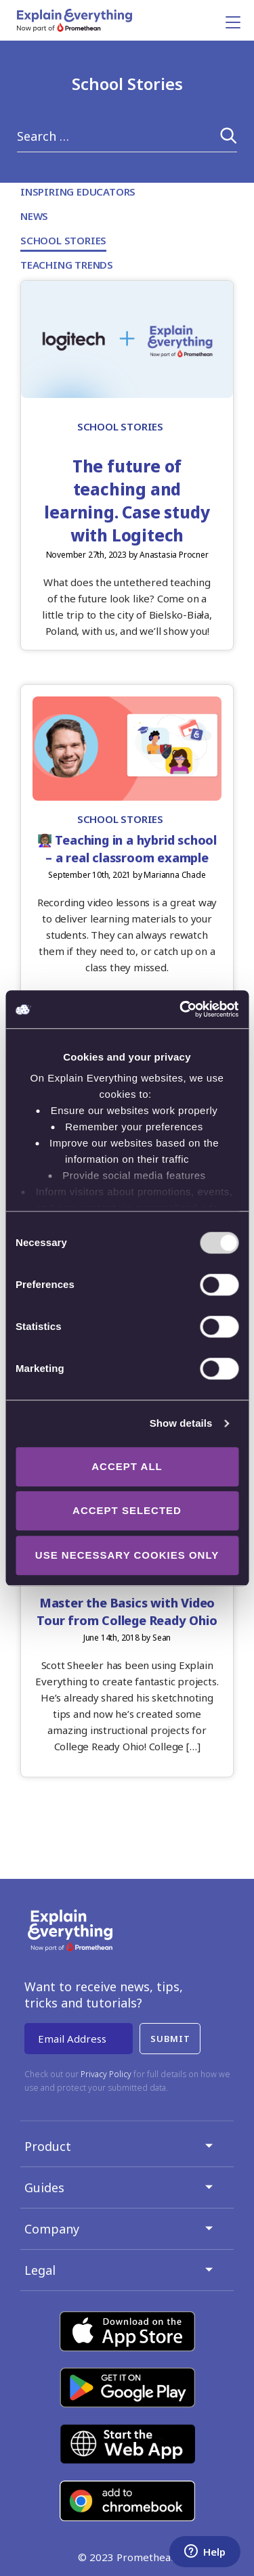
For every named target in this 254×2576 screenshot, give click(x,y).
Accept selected (127, 1510)
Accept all (126, 1466)
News (34, 216)
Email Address (72, 2038)
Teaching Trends (66, 264)
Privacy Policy (106, 2074)
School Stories (63, 240)
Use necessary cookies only (127, 1555)
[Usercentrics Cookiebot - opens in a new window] (180, 1009)
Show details (181, 1423)
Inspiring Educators (77, 191)
